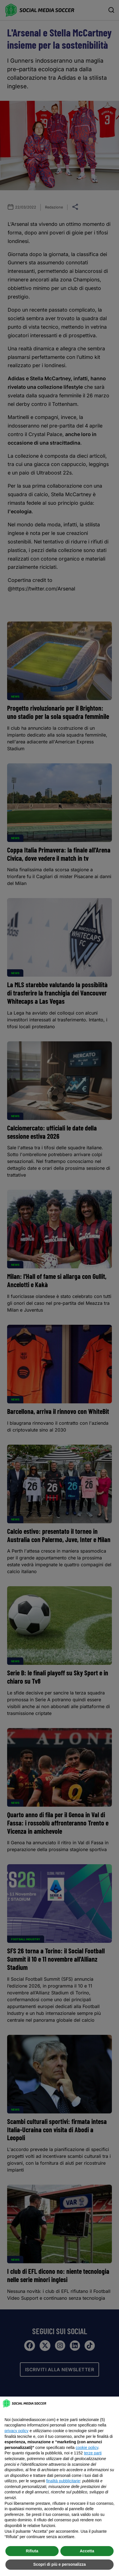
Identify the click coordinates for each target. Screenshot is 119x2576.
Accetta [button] (87, 2551)
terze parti (93, 2453)
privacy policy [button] (16, 2430)
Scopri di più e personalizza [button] (59, 2564)
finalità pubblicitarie (63, 2481)
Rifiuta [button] (32, 2551)
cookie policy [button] (87, 2447)
